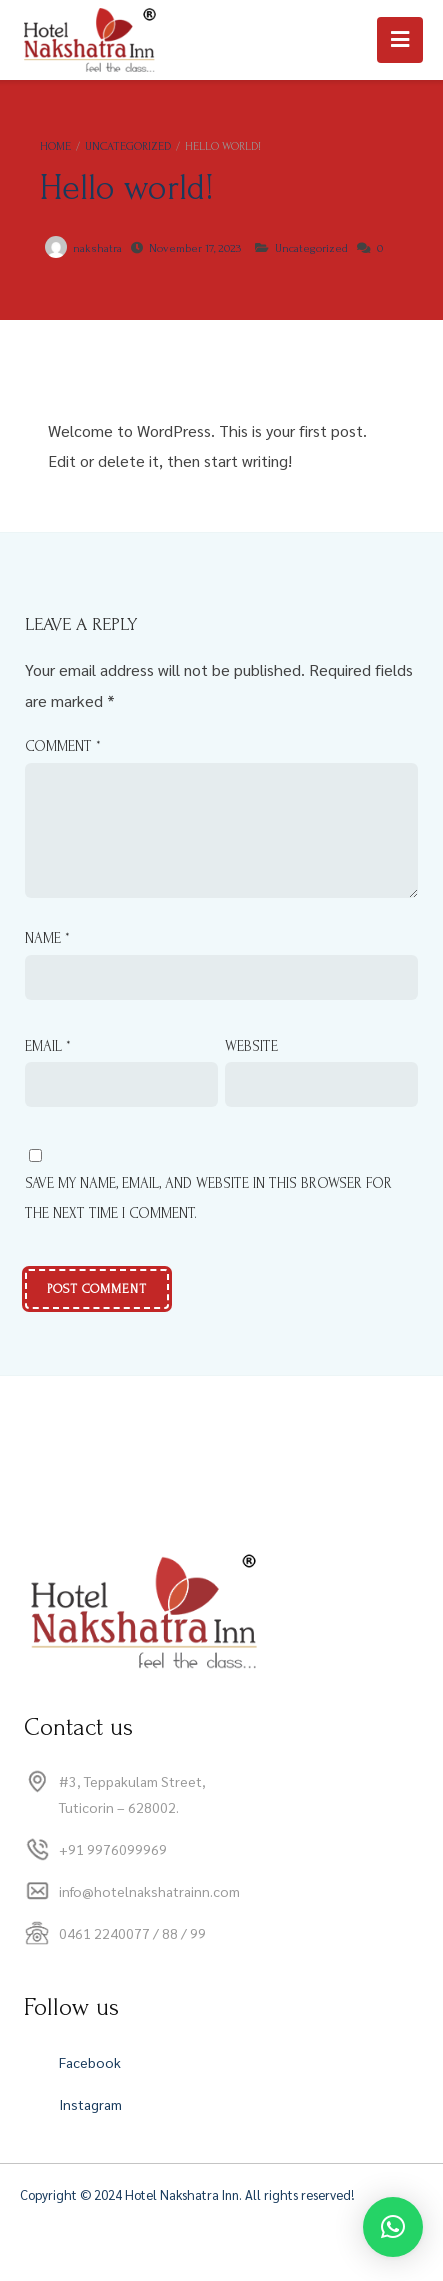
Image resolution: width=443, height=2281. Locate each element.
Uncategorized (128, 146)
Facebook (90, 2086)
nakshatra (97, 248)
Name (47, 962)
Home (55, 146)
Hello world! (127, 188)
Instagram (90, 2128)
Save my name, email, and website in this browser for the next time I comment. (208, 1222)
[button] (393, 2227)
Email (48, 1070)
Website (251, 1070)
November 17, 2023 (195, 248)
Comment (63, 746)
